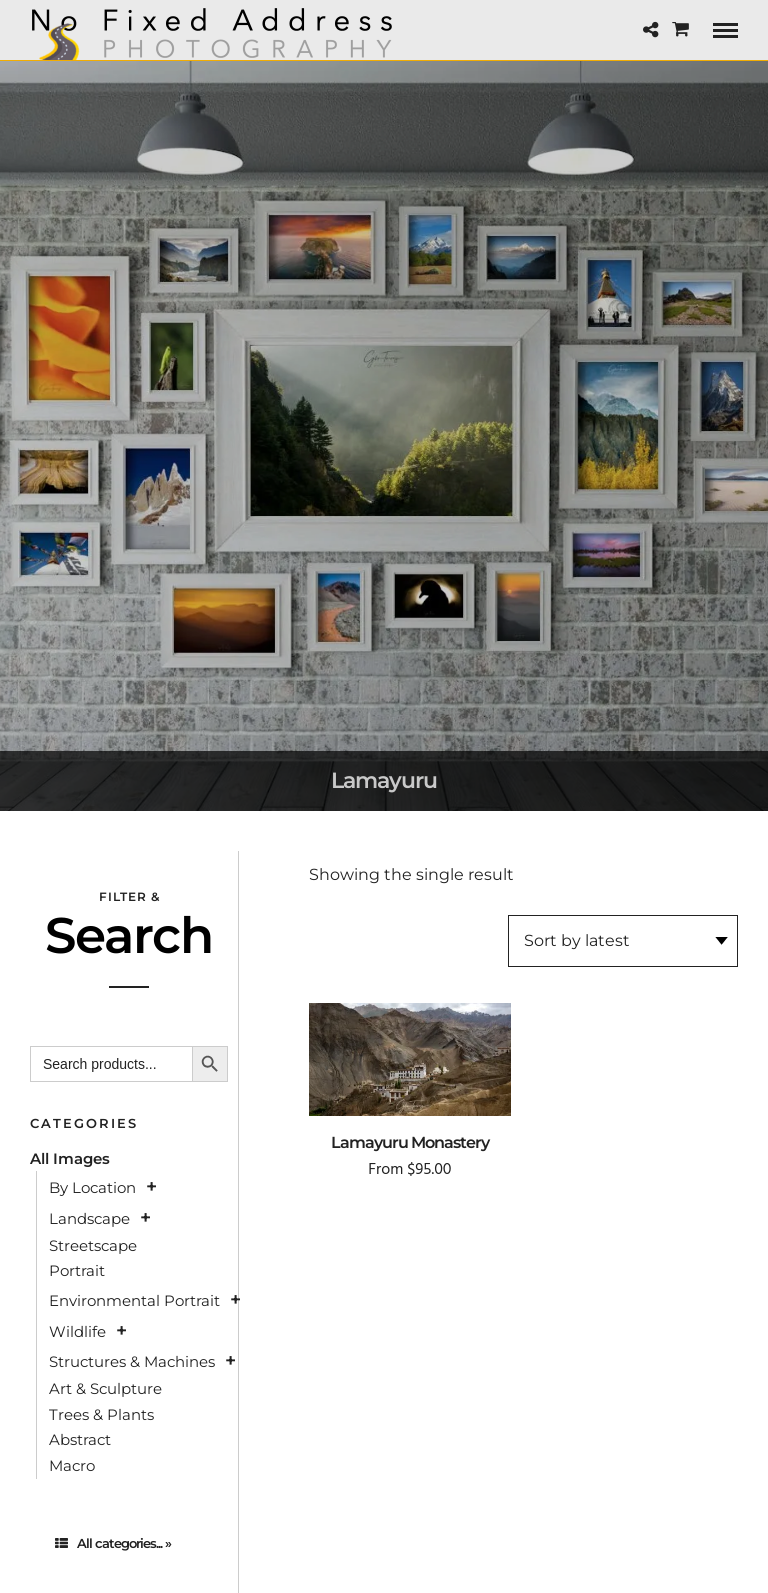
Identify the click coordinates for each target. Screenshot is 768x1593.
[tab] (129, 1543)
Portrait (77, 1270)
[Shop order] (623, 941)
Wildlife (77, 1331)
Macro (72, 1465)
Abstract (80, 1439)
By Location (92, 1187)
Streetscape (93, 1245)
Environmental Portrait (134, 1300)
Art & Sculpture (105, 1388)
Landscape (89, 1218)
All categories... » (113, 1543)
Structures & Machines (132, 1361)
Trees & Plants (101, 1414)
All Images (70, 1158)
